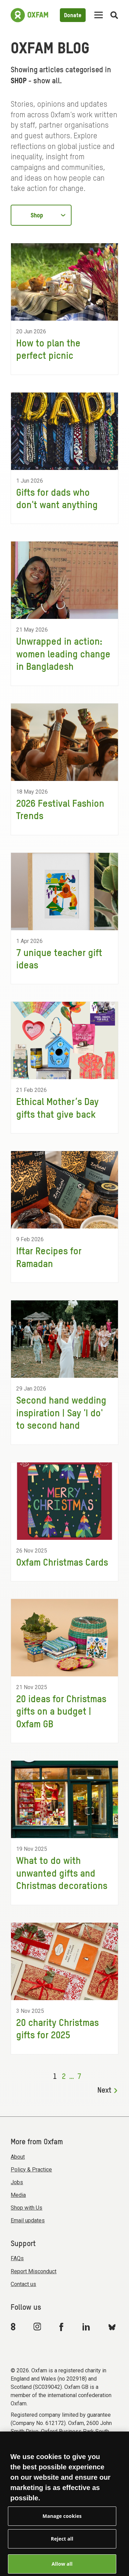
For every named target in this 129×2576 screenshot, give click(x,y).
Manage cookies (62, 2526)
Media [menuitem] (18, 2195)
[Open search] (114, 15)
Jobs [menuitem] (17, 2182)
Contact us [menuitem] (23, 2284)
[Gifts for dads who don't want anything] (64, 458)
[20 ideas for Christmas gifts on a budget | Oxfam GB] (64, 1671)
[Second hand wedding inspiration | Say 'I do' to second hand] (64, 1372)
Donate (73, 16)
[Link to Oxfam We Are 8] (14, 2326)
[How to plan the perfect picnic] (64, 309)
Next (107, 2090)
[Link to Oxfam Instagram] (37, 2326)
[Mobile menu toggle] (98, 15)
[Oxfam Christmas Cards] (64, 1521)
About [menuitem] (18, 2157)
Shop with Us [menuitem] (26, 2207)
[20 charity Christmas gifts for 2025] (64, 1988)
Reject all (62, 2548)
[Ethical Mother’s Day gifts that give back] (64, 1067)
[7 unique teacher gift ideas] (64, 918)
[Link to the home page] (29, 15)
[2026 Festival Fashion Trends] (64, 769)
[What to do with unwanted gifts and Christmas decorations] (64, 1832)
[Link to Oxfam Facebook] (62, 2326)
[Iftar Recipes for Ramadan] (64, 1217)
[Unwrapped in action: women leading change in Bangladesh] (64, 613)
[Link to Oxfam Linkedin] (87, 2327)
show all (46, 81)
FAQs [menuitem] (17, 2258)
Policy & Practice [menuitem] (31, 2169)
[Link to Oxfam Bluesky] (112, 2327)
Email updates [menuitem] (28, 2220)
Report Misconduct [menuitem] (33, 2271)
